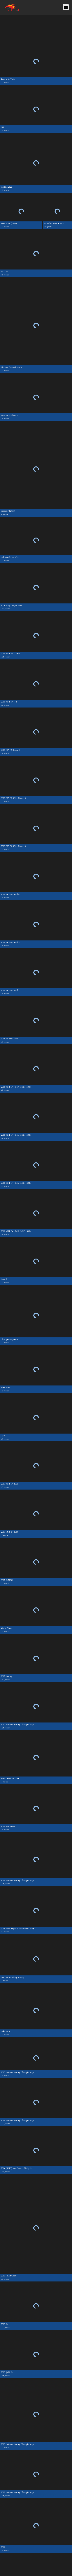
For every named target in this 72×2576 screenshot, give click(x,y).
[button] (66, 7)
